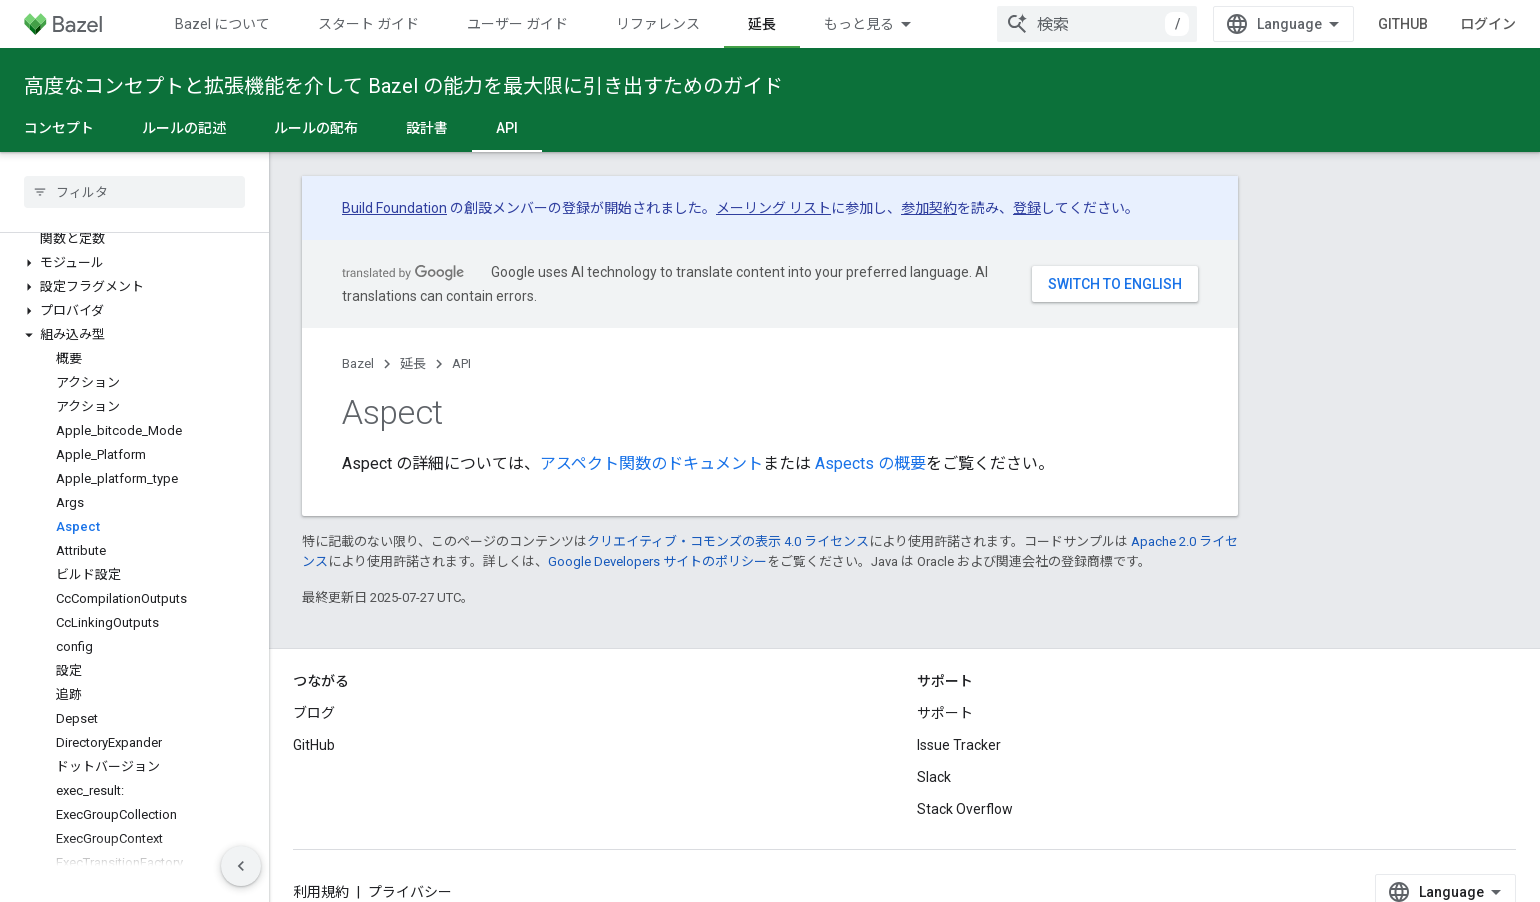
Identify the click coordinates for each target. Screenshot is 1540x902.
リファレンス (658, 24)
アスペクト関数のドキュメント (651, 463)
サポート (945, 713)
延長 (413, 363)
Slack (934, 777)
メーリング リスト (773, 208)
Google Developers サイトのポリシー (657, 561)
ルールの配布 (316, 128)
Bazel (358, 363)
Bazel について (222, 24)
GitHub (1403, 24)
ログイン (1488, 24)
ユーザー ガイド (517, 24)
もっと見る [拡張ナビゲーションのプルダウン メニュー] (859, 24)
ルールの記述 (184, 128)
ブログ (314, 713)
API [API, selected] (507, 128)
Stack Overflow (965, 809)
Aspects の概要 (870, 463)
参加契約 (929, 208)
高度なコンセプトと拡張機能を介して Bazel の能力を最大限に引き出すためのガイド (403, 86)
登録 (1027, 208)
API (461, 363)
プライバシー (410, 892)
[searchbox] (134, 192)
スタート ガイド (368, 24)
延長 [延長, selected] (762, 24)
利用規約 (321, 892)
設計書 (427, 128)
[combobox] (1097, 24)
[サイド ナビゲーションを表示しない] (241, 866)
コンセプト (59, 128)
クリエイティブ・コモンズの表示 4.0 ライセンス (728, 541)
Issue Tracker (959, 745)
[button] (134, 263)
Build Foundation (394, 208)
